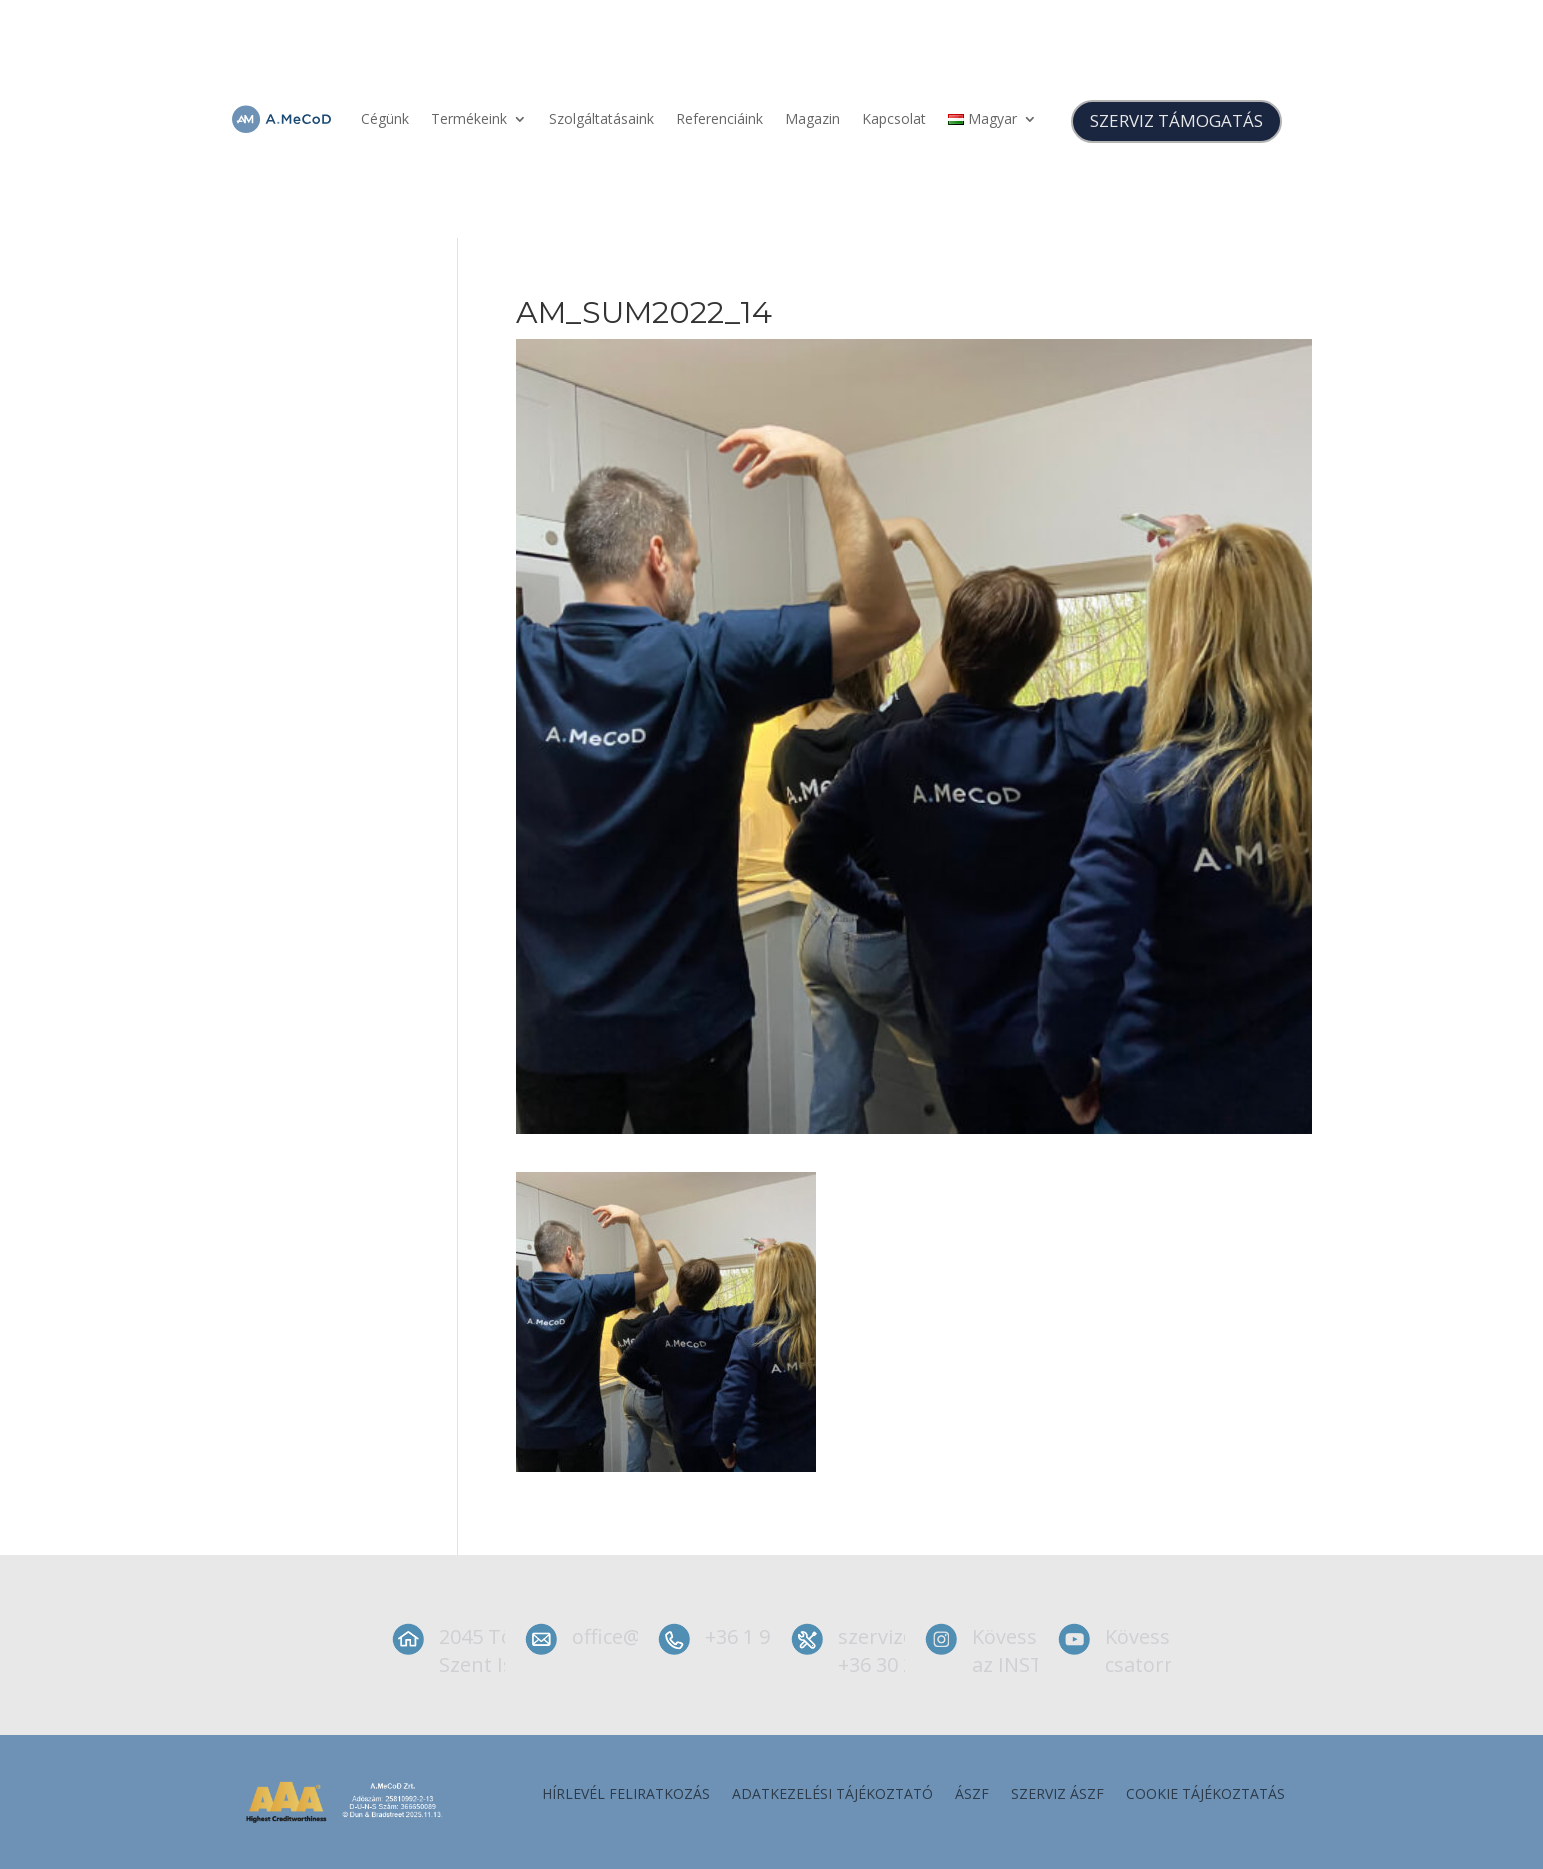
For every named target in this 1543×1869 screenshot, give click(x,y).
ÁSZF (972, 1795)
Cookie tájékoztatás (1205, 1795)
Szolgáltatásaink (601, 118)
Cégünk (385, 118)
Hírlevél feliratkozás (626, 1795)
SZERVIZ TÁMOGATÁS (1176, 120)
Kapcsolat (894, 118)
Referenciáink (719, 118)
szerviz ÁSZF (1057, 1795)
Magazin (812, 118)
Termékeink (469, 118)
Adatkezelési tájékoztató (832, 1795)
